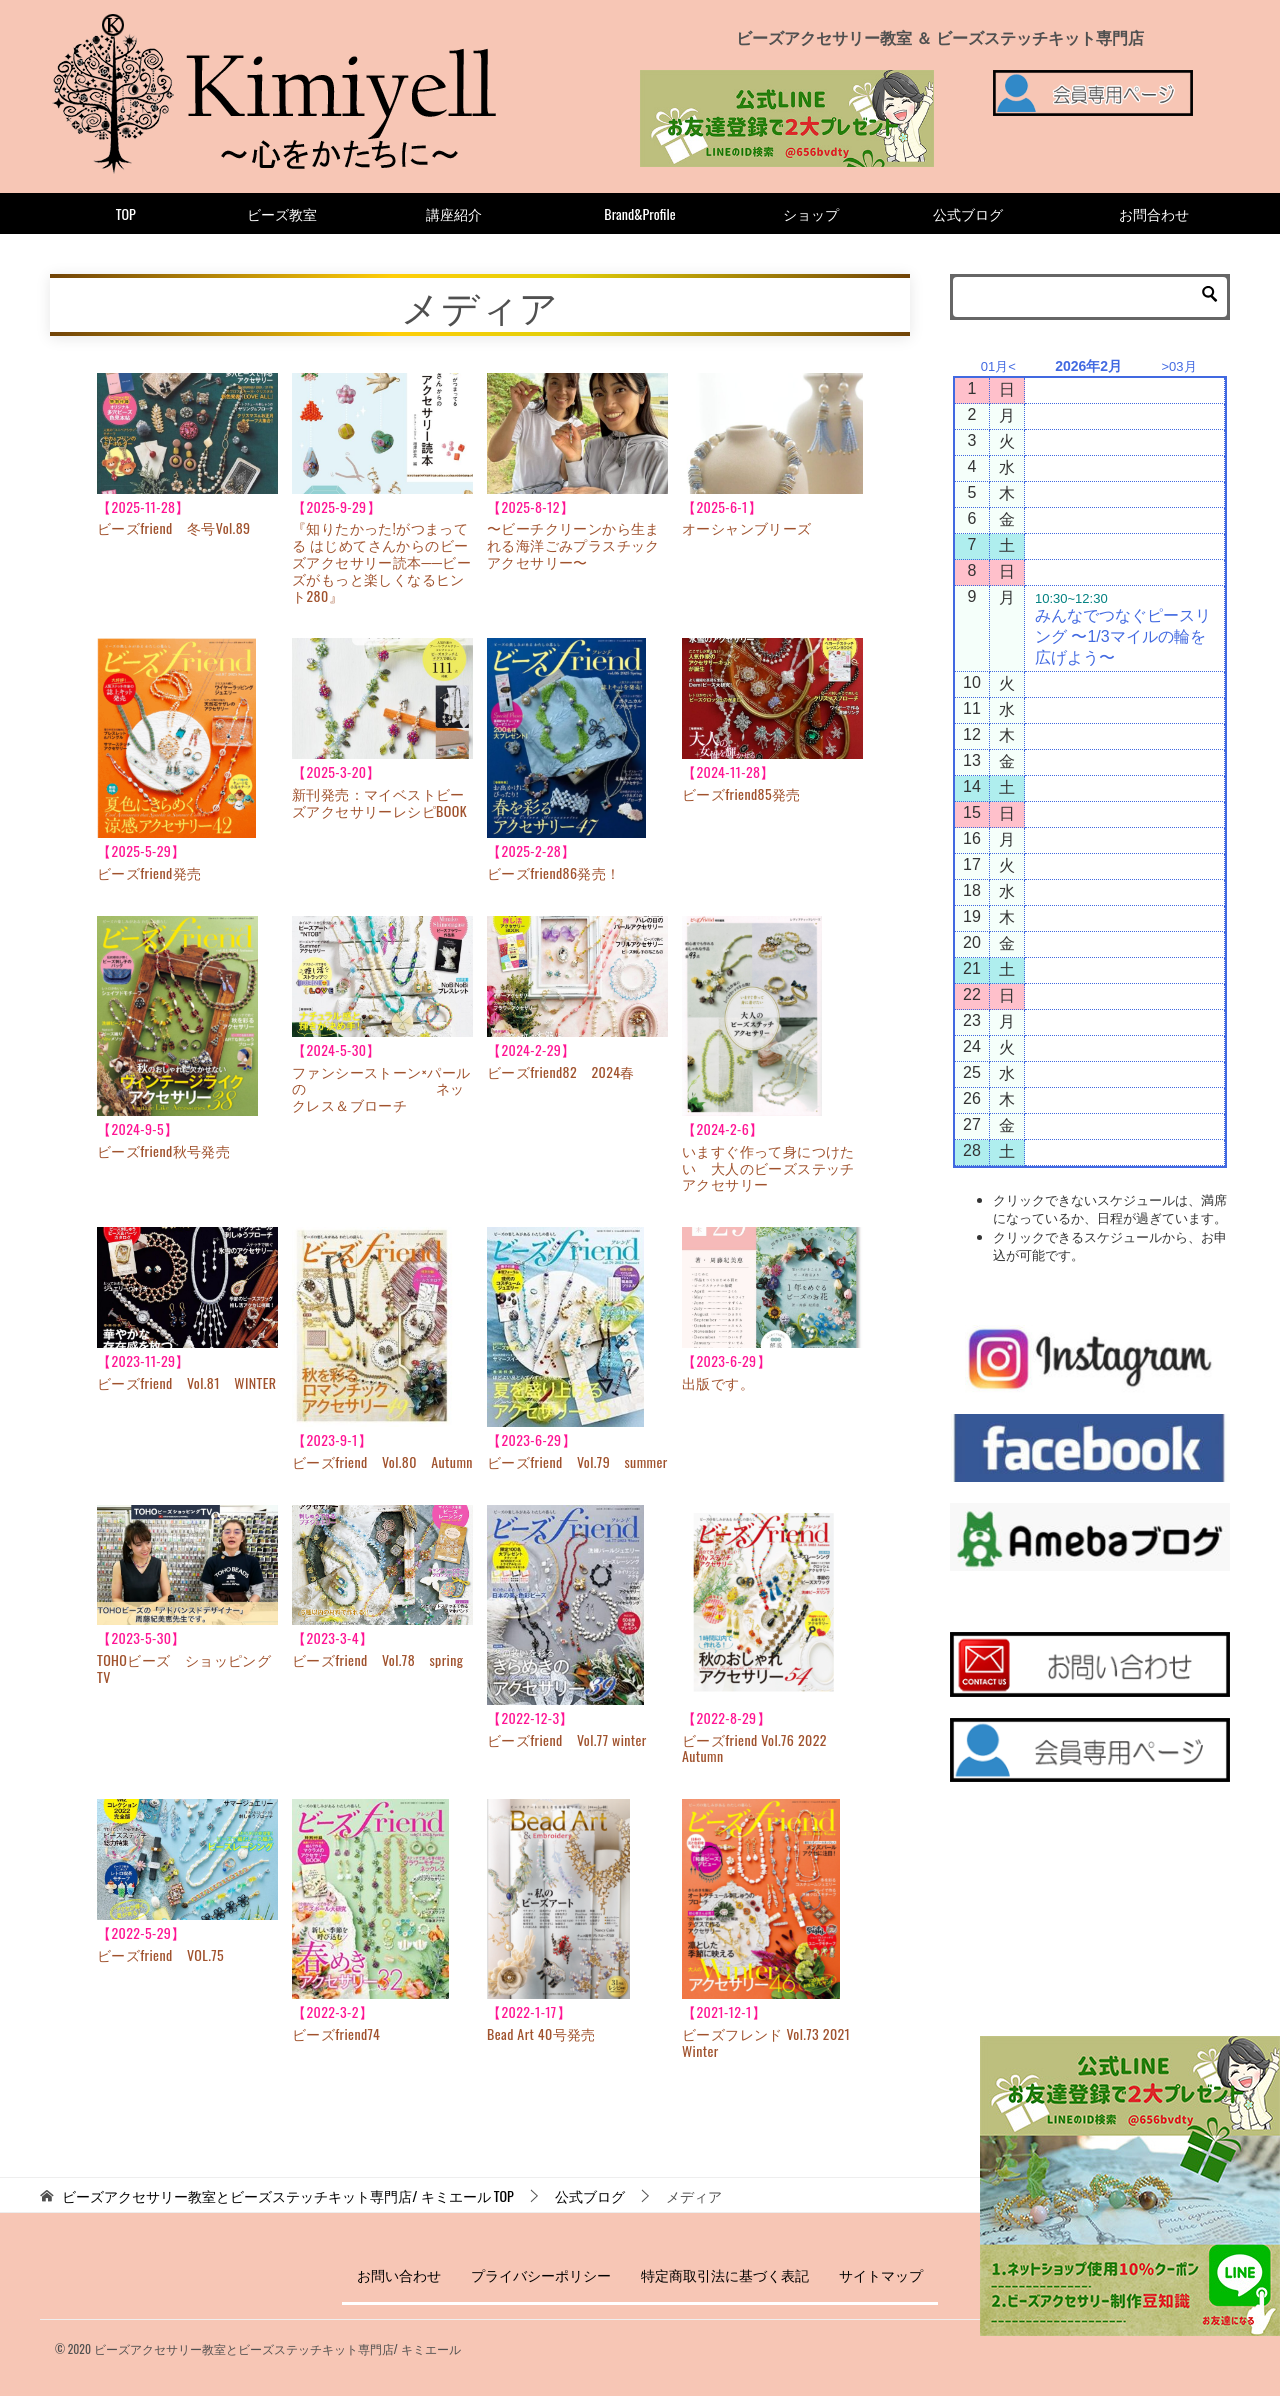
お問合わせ (1154, 213)
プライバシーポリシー (541, 2274)
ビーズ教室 (282, 213)
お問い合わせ (399, 2274)
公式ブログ (968, 213)
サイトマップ (881, 2274)
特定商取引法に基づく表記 (725, 2274)
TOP (126, 213)
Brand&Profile (639, 213)
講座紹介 (454, 213)
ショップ (811, 213)
